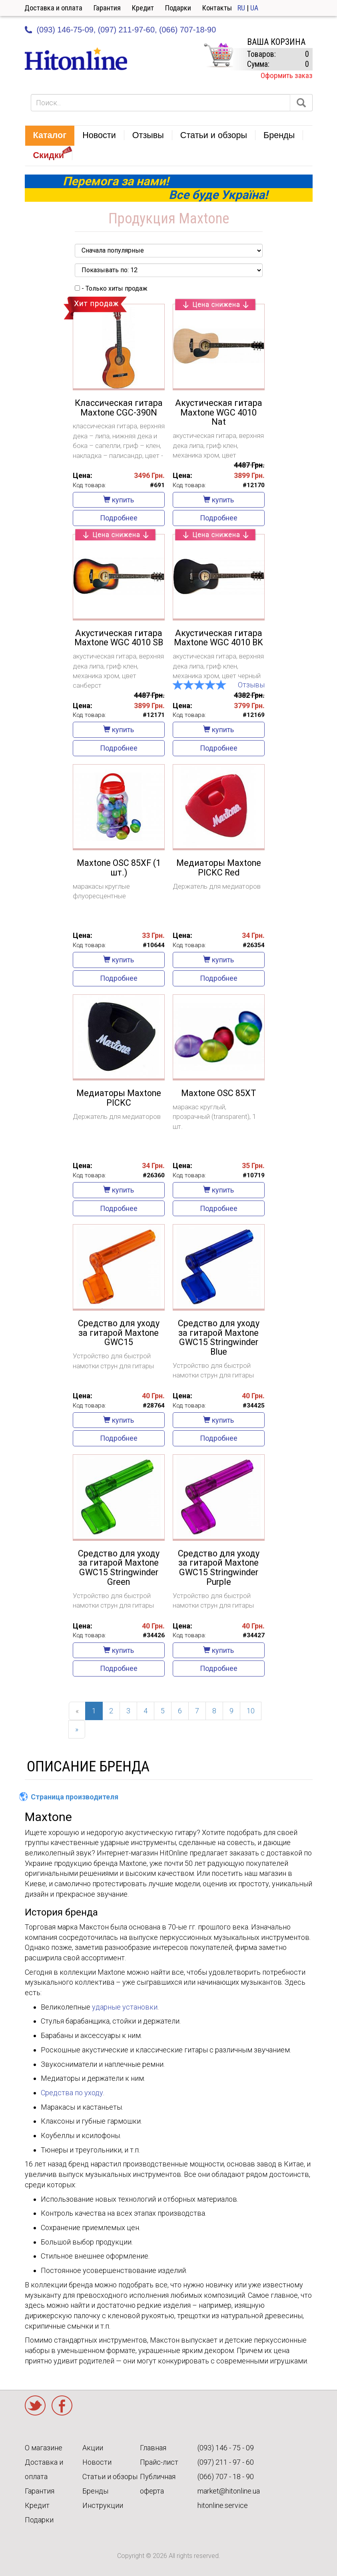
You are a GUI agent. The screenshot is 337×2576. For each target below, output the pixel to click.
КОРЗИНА (218, 55)
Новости (97, 2462)
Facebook (62, 2405)
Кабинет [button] (318, 8)
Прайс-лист (159, 2462)
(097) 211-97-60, (127, 29)
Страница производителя (74, 1797)
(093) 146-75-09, (66, 29)
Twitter (35, 2405)
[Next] (76, 1729)
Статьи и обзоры (110, 2476)
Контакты (217, 8)
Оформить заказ (287, 75)
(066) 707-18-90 (187, 29)
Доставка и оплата (53, 8)
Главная (153, 2447)
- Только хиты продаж (111, 288)
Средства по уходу (72, 2092)
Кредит (143, 8)
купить (118, 500)
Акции (92, 2447)
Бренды (95, 2491)
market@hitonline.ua (228, 2491)
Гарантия (107, 8)
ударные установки (125, 2007)
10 (251, 1711)
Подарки (178, 8)
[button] (50, 136)
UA (254, 8)
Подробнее (119, 518)
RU (241, 8)
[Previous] (77, 1711)
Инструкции (102, 2505)
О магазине (43, 2447)
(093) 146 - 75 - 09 (225, 2447)
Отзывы (251, 685)
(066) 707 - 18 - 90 (225, 2476)
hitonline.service (222, 2505)
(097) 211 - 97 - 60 (225, 2462)
